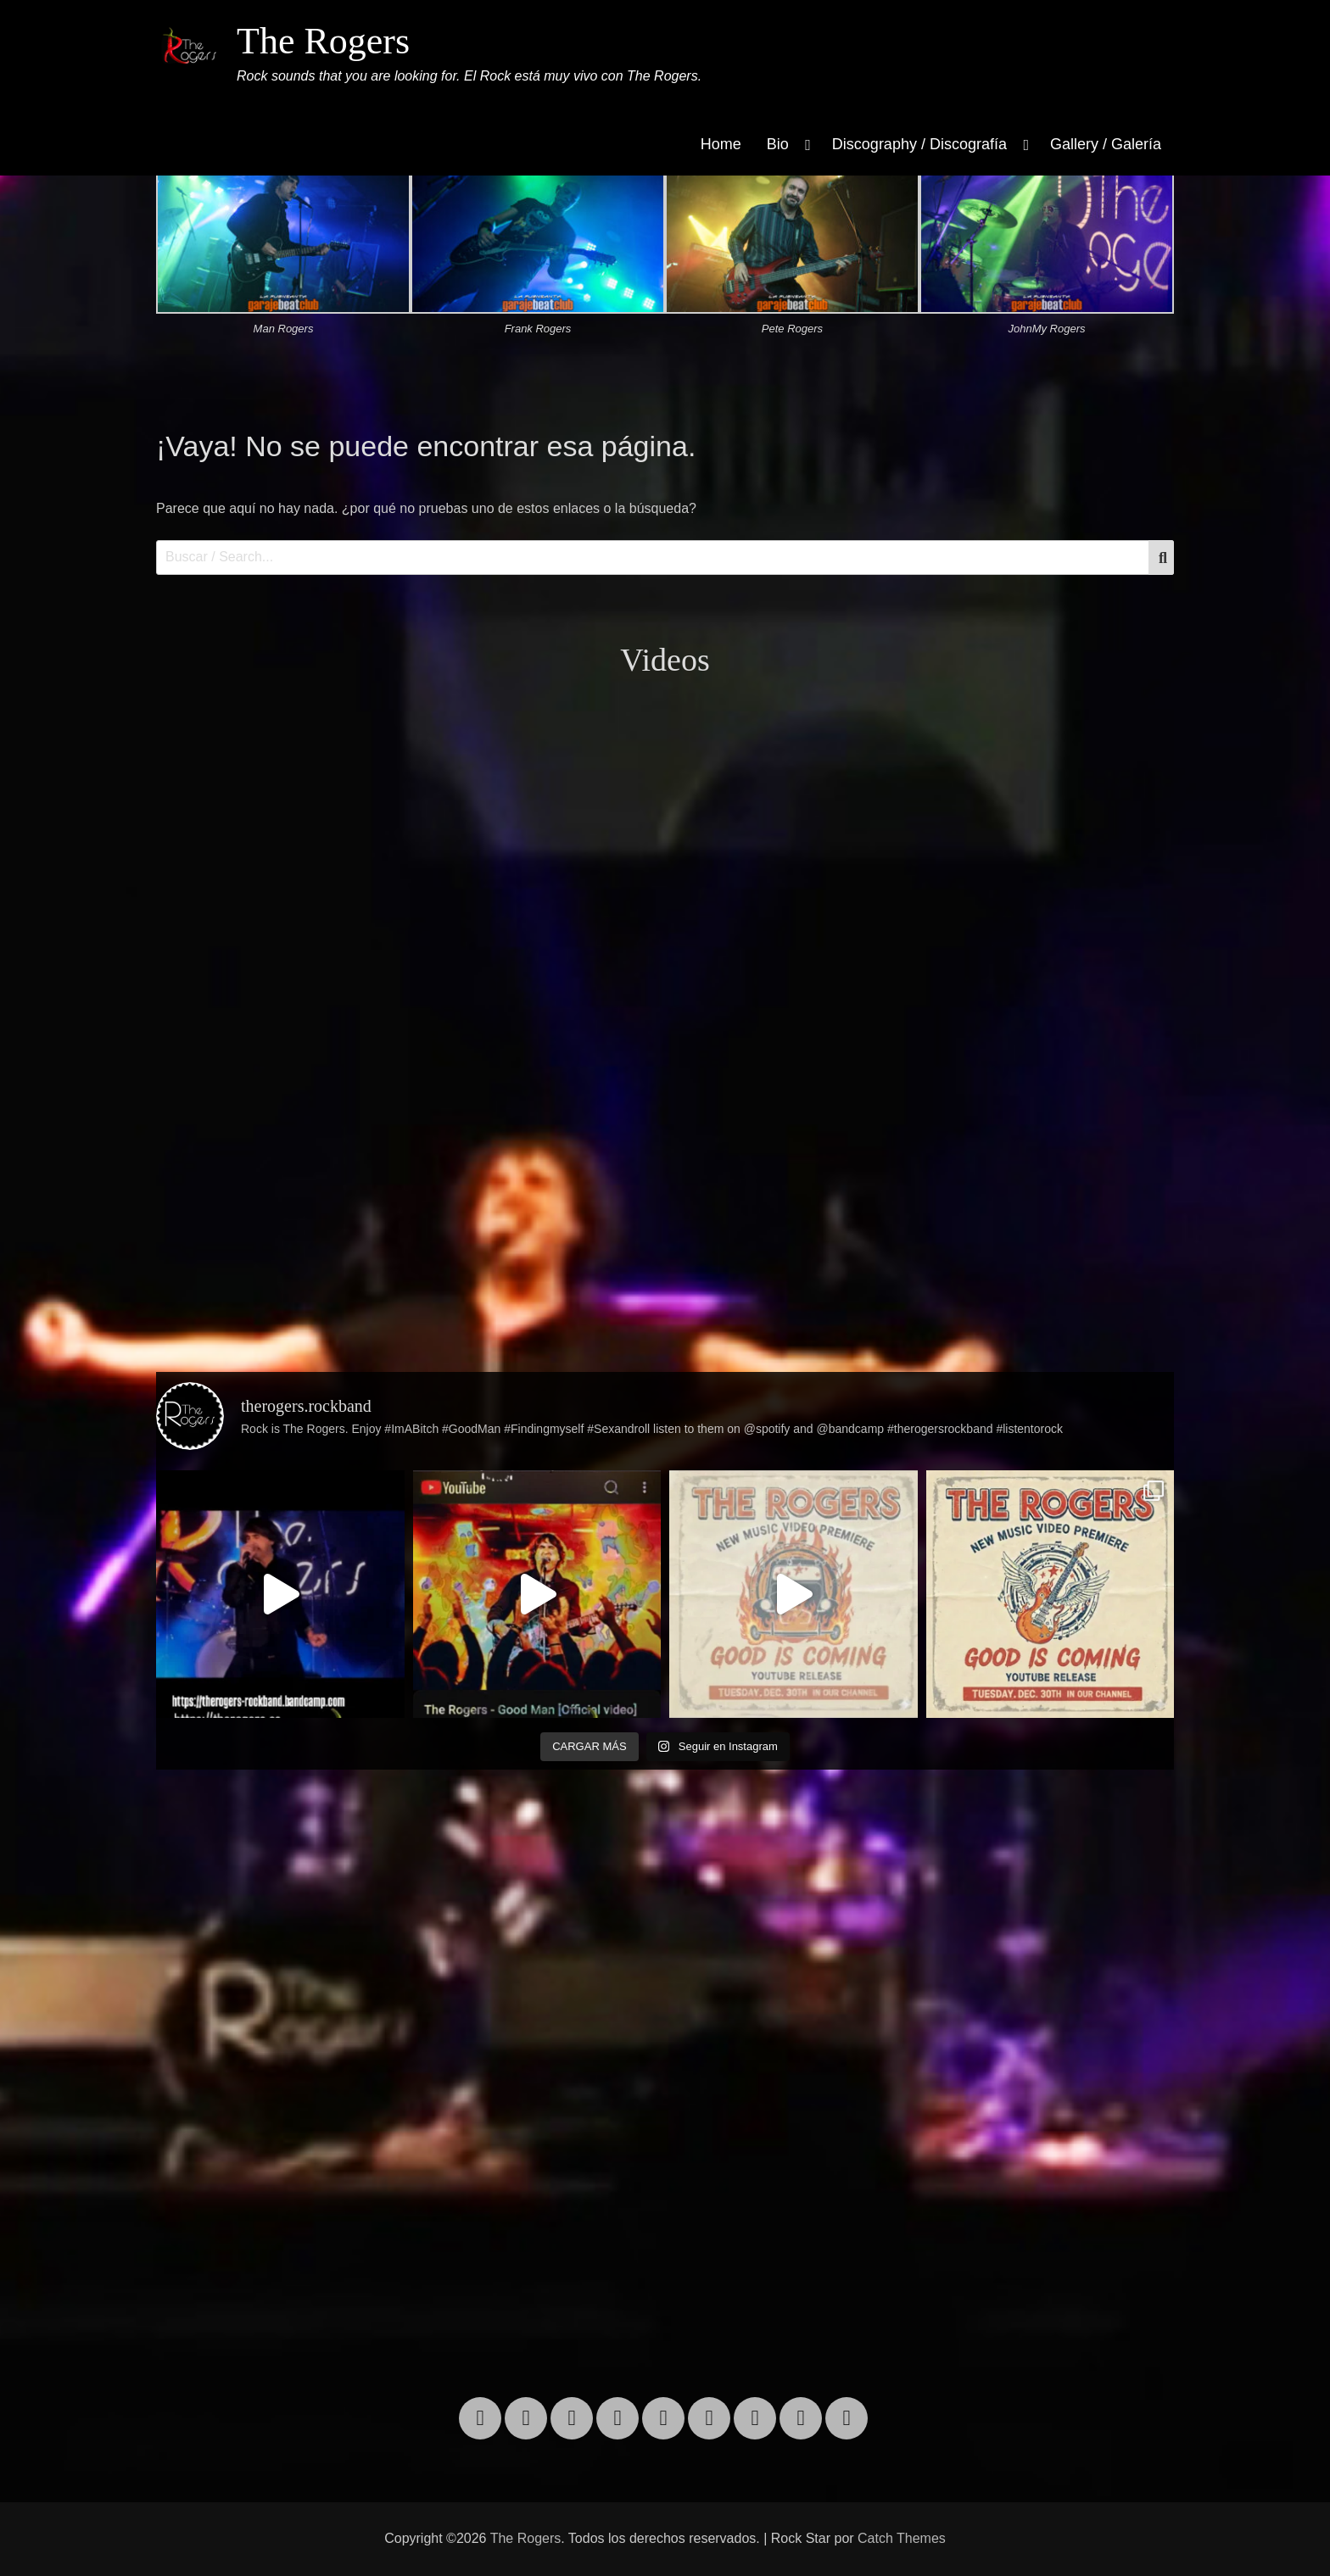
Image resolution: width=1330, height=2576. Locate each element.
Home (721, 144)
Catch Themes (902, 2538)
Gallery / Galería (1105, 144)
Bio (778, 144)
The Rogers (323, 41)
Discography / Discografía (919, 144)
